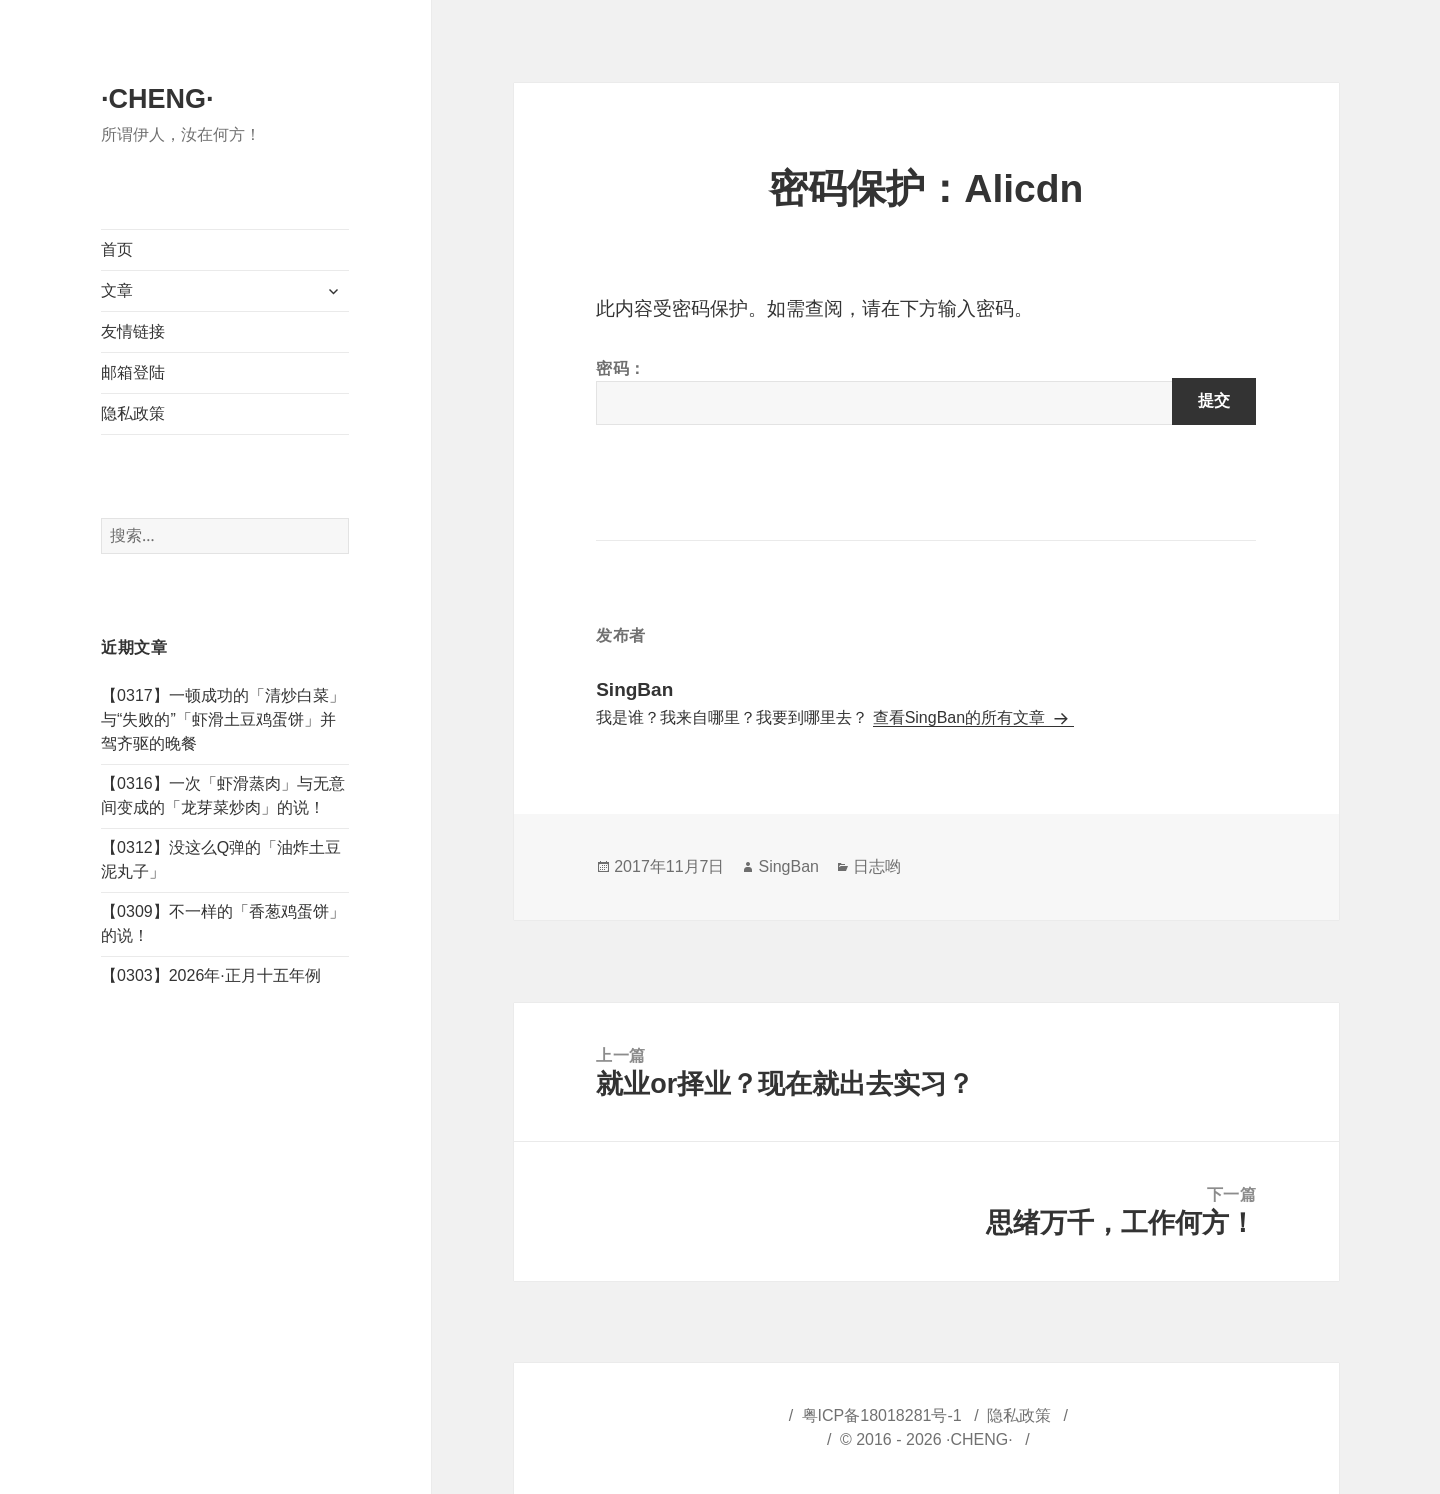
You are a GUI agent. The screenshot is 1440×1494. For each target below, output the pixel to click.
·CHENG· (157, 99)
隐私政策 (133, 413)
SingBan (788, 866)
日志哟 (877, 866)
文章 (117, 290)
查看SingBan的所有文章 (961, 717)
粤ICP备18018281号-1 (882, 1415)
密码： (926, 392)
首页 (117, 249)
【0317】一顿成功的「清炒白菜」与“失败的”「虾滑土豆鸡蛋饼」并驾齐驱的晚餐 (223, 719)
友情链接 (133, 331)
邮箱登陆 (133, 372)
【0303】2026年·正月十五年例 (211, 975)
